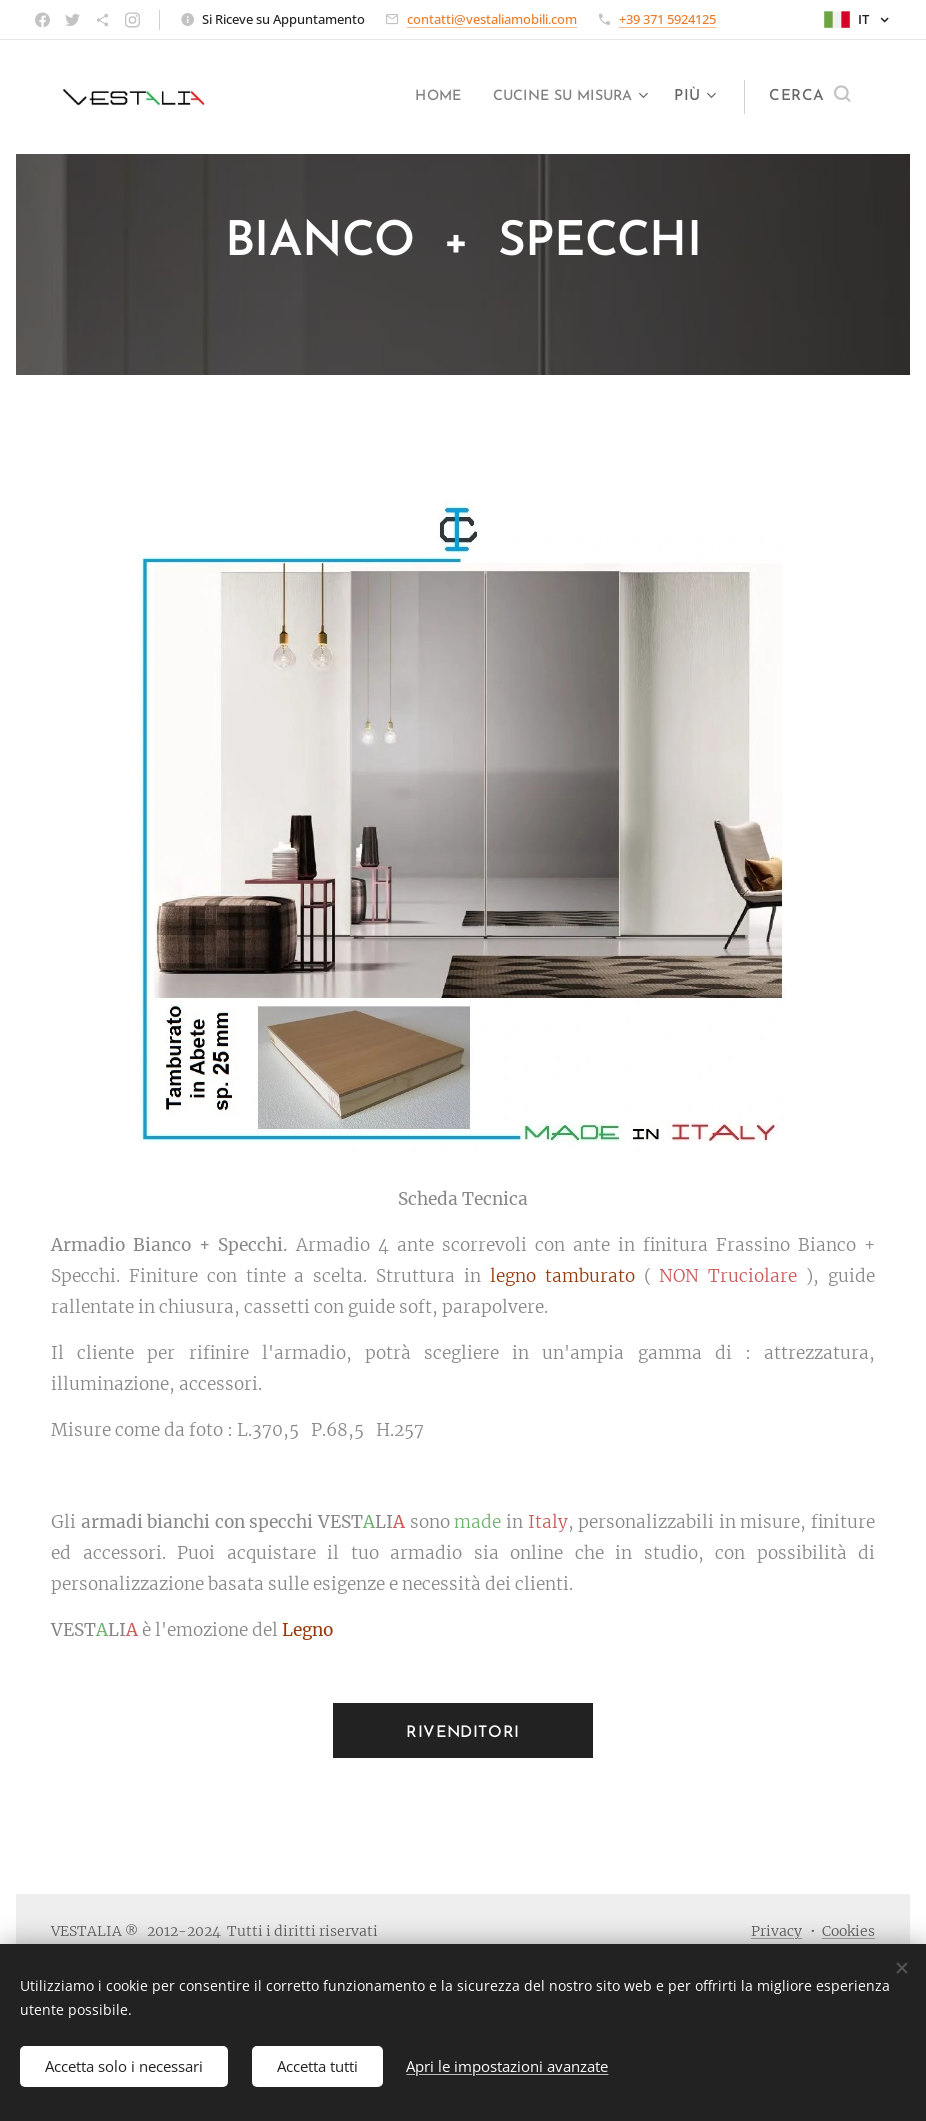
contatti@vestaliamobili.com (492, 19)
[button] (809, 97)
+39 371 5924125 (667, 19)
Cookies (848, 1931)
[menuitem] (419, 97)
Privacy (776, 1931)
